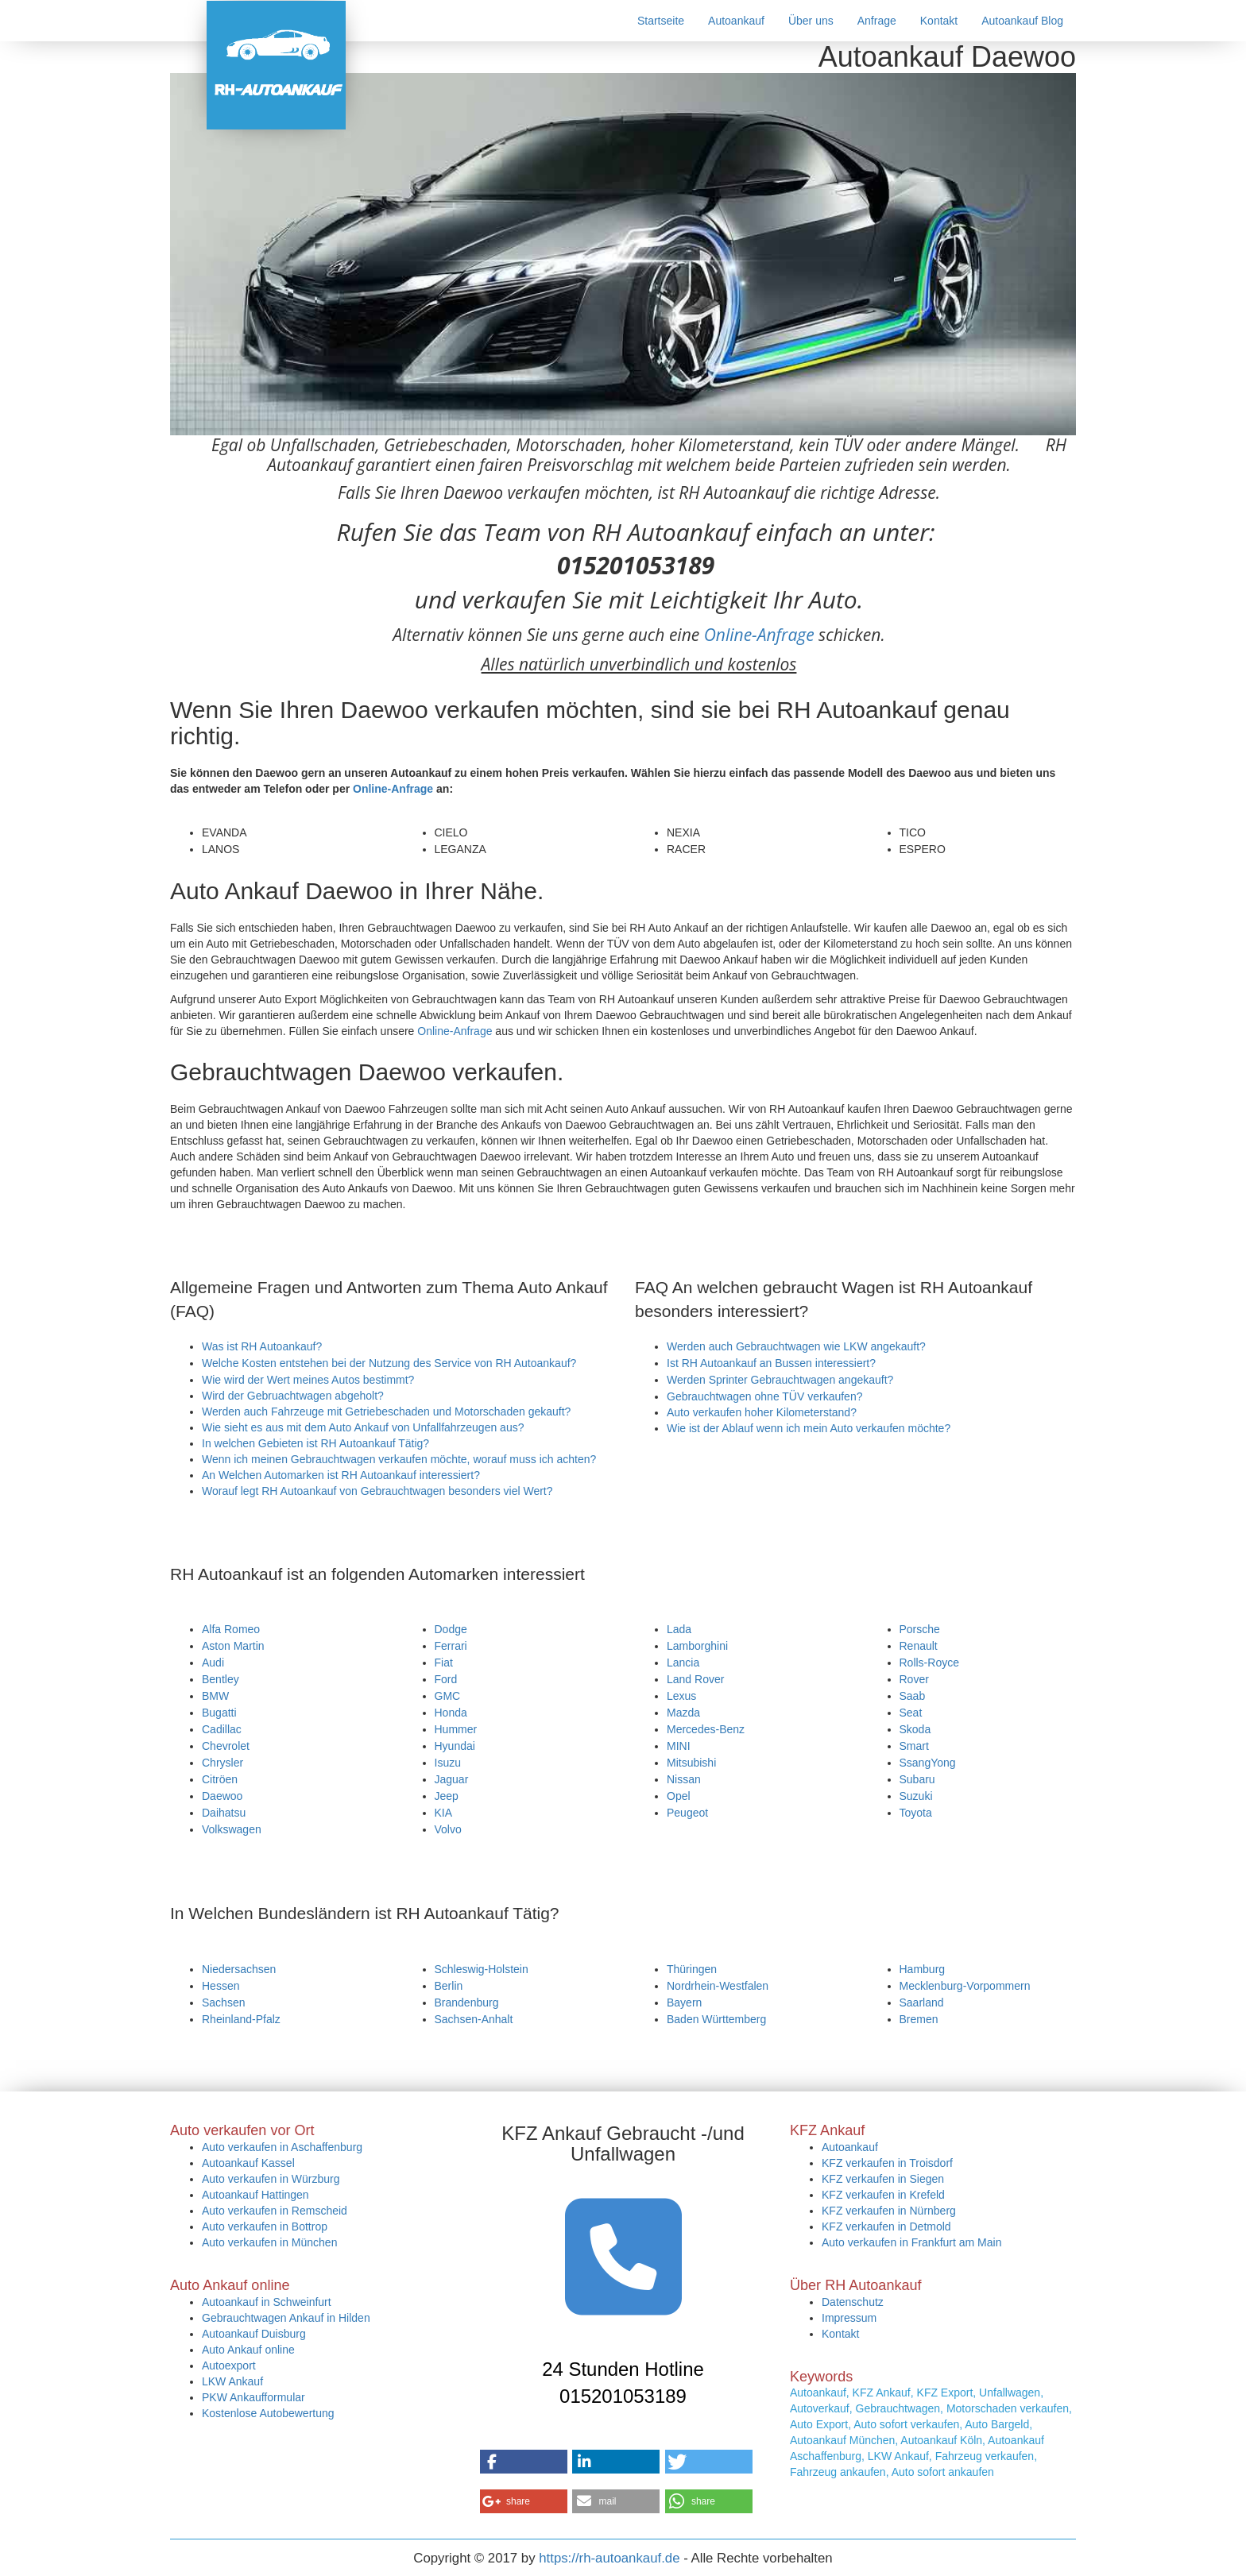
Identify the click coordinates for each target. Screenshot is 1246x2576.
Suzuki (916, 1796)
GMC (448, 1696)
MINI (679, 1746)
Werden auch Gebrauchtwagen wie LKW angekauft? (796, 1346)
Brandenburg (467, 2002)
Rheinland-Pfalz (241, 2019)
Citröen (220, 1779)
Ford (446, 1679)
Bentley (220, 1679)
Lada (679, 1629)
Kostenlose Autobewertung (268, 2413)
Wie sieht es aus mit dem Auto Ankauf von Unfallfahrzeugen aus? (363, 1427)
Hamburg (923, 1969)
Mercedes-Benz (706, 1729)
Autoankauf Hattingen (255, 2194)
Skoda (915, 1729)
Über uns (811, 20)
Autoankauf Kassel (248, 2163)
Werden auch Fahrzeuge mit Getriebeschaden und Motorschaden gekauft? (386, 1411)
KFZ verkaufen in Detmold (886, 2226)
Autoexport (229, 2365)
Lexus (681, 1696)
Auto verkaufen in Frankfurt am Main (911, 2242)
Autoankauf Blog (1022, 20)
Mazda (683, 1712)
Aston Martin (233, 1645)
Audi (213, 1662)
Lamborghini (697, 1645)
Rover (914, 1679)
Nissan (684, 1779)
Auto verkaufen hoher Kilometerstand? (762, 1412)
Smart (914, 1746)
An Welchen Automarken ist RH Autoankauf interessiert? (341, 1475)
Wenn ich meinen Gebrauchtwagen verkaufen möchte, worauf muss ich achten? (399, 1459)
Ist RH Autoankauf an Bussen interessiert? (771, 1363)
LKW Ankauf (232, 2381)
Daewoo (222, 1796)
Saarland (922, 2002)
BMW (215, 1696)
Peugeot (687, 1812)
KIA (444, 1812)
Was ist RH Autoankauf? (262, 1346)
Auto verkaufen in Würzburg (271, 2178)
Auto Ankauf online (248, 2349)
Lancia (683, 1662)
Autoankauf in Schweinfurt (266, 2302)
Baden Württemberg (716, 2019)
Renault (919, 1645)
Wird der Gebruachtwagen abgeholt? (293, 1395)
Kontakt (939, 20)
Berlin (449, 1985)
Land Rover (695, 1679)
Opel (679, 1796)
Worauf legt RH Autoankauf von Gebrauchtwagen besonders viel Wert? (377, 1491)
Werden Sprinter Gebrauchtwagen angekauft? (780, 1379)
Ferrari (451, 1645)
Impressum (849, 2317)
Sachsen (223, 2002)
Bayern (684, 2002)
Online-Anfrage (759, 635)
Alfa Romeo (231, 1629)
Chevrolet (226, 1746)
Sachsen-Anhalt (474, 2019)
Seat (911, 1712)
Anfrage (876, 20)
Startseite (660, 20)
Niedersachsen (239, 1969)
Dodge (451, 1629)
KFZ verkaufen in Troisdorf (887, 2163)
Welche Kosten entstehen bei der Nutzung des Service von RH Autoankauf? (389, 1363)
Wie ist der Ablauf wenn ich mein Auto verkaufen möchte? (808, 1428)
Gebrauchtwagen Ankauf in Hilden (286, 2317)
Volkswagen (231, 1829)
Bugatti (219, 1712)
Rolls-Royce (929, 1662)
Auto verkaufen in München (269, 2242)
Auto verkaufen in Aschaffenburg (282, 2147)
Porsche (920, 1629)
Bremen (919, 2019)
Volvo (448, 1829)
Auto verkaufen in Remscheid (274, 2210)
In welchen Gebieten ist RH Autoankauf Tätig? (315, 1443)
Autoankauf (736, 20)
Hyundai (455, 1746)
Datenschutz (853, 2302)
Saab (913, 1696)
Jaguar (452, 1779)
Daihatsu (224, 1812)
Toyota (916, 1812)
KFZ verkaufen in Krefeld (883, 2194)
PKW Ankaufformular (253, 2397)
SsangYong (928, 1762)
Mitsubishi (691, 1762)
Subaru (917, 1779)
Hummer (456, 1729)
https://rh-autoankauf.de (609, 2558)
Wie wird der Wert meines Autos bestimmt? (308, 1379)
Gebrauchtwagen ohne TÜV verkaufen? (764, 1396)
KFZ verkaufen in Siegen (883, 2178)
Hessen (220, 1985)
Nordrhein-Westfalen (717, 1985)
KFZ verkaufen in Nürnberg (889, 2210)
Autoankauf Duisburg (254, 2333)
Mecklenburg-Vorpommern (965, 1985)
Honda (451, 1712)
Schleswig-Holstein (481, 1969)
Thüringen (692, 1969)
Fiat (444, 1662)
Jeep (447, 1796)
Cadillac (222, 1729)
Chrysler (222, 1762)
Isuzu (448, 1762)
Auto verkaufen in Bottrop (264, 2226)
